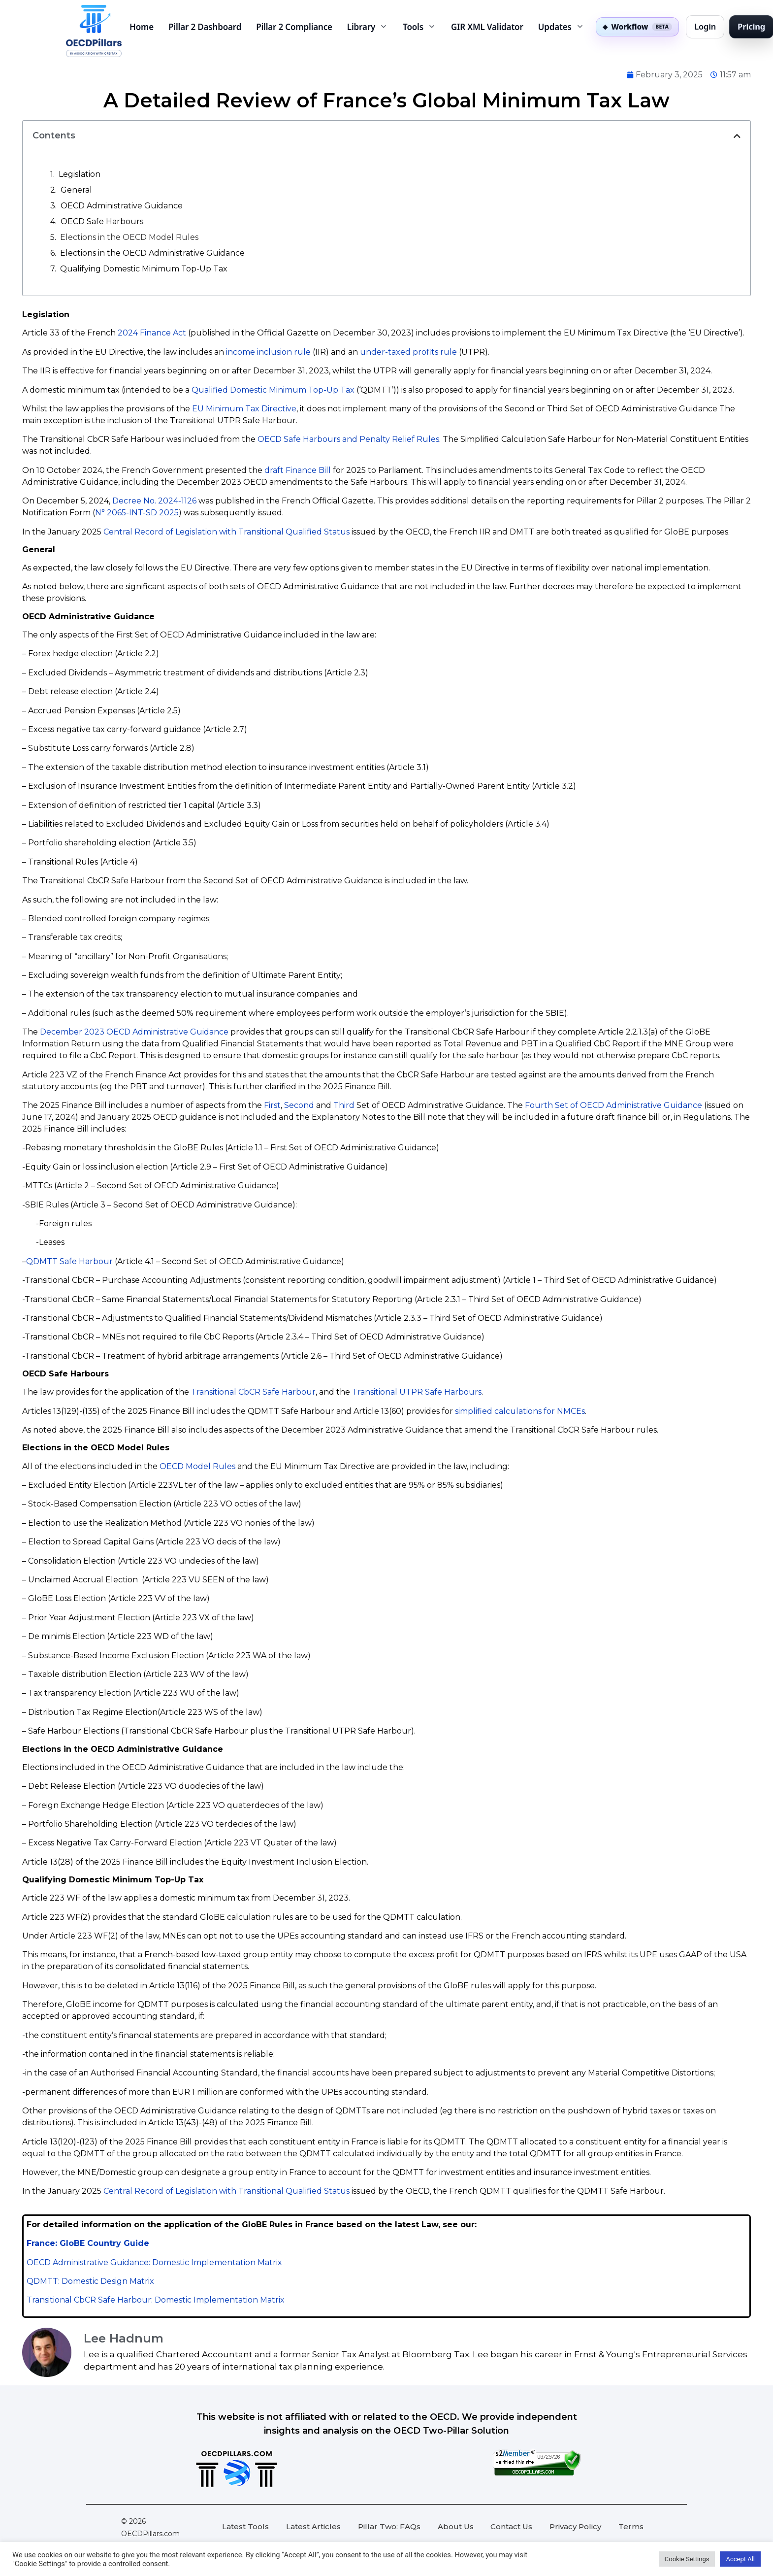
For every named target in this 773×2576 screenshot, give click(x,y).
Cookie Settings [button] (687, 2559)
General (76, 190)
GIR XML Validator (487, 27)
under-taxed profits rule (408, 352)
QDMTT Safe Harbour (69, 1261)
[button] (737, 136)
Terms (631, 2526)
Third (343, 1105)
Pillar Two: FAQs (389, 2526)
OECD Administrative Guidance (122, 205)
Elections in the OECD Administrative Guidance (152, 253)
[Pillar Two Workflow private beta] (637, 26)
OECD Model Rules (197, 1466)
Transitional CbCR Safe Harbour (253, 1392)
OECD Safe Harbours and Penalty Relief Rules (348, 439)
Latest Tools (245, 2526)
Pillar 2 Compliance (294, 27)
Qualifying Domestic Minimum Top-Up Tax (143, 268)
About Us (456, 2526)
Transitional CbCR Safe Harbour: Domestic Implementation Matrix (156, 2300)
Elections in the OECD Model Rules (129, 237)
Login (705, 26)
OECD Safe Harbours (103, 221)
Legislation (79, 174)
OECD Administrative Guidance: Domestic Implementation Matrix (154, 2262)
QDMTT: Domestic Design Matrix (90, 2281)
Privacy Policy (575, 2526)
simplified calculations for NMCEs (520, 1411)
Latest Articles (313, 2526)
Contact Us (511, 2526)
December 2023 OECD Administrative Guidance (134, 1032)
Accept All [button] (740, 2559)
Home (141, 27)
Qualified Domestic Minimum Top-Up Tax (273, 390)
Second (299, 1105)
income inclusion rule (268, 352)
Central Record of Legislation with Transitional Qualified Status (226, 531)
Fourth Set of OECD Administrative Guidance (613, 1105)
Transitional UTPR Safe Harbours (417, 1392)
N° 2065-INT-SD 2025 (137, 512)
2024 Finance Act (152, 332)
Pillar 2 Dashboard (204, 27)
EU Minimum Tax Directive (244, 408)
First (272, 1105)
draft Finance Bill (297, 470)
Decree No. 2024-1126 (154, 500)
